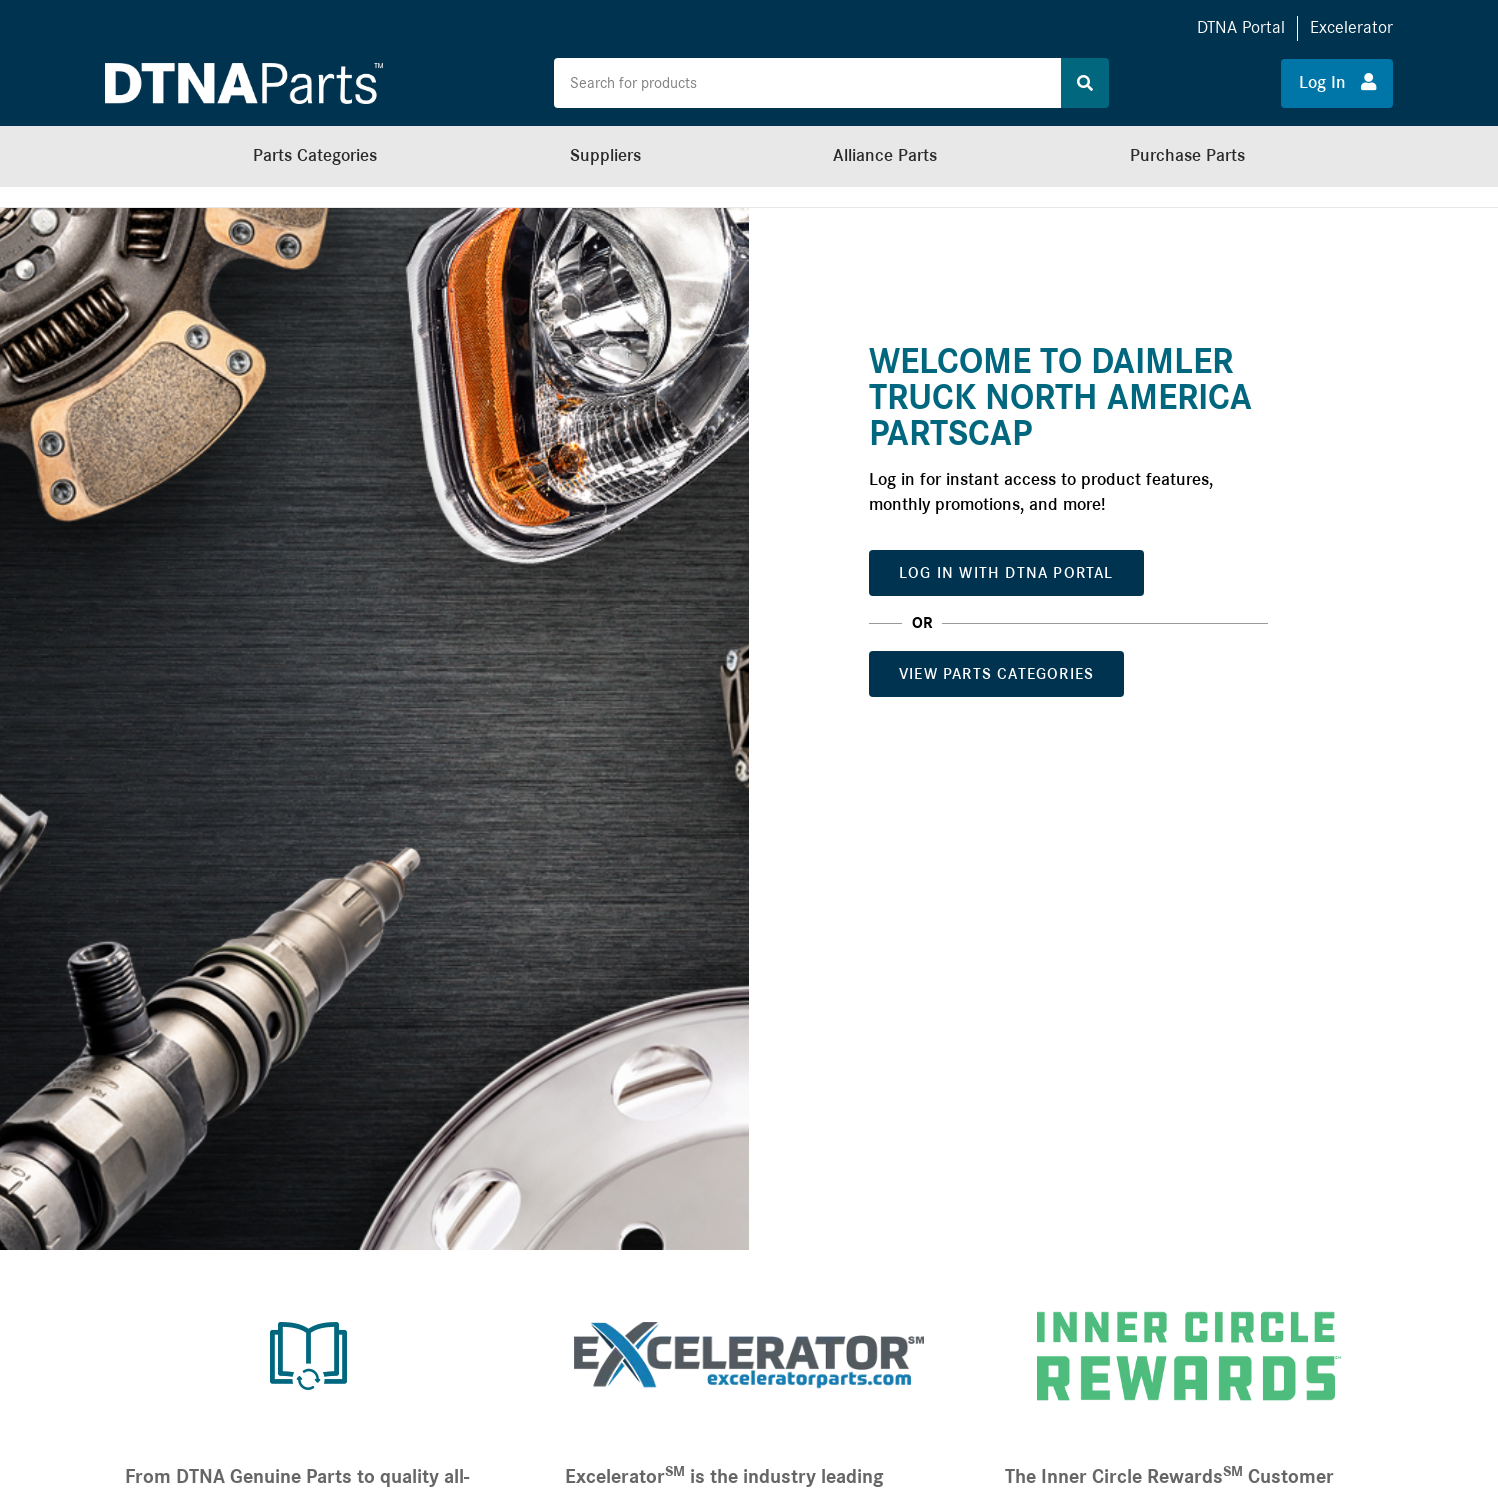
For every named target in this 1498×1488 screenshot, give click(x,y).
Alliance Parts (885, 155)
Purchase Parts (1187, 155)
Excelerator (1351, 27)
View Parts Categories (996, 674)
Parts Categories (315, 155)
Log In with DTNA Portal (1006, 573)
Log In (1337, 82)
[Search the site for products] (807, 83)
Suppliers (605, 155)
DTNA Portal (1241, 27)
